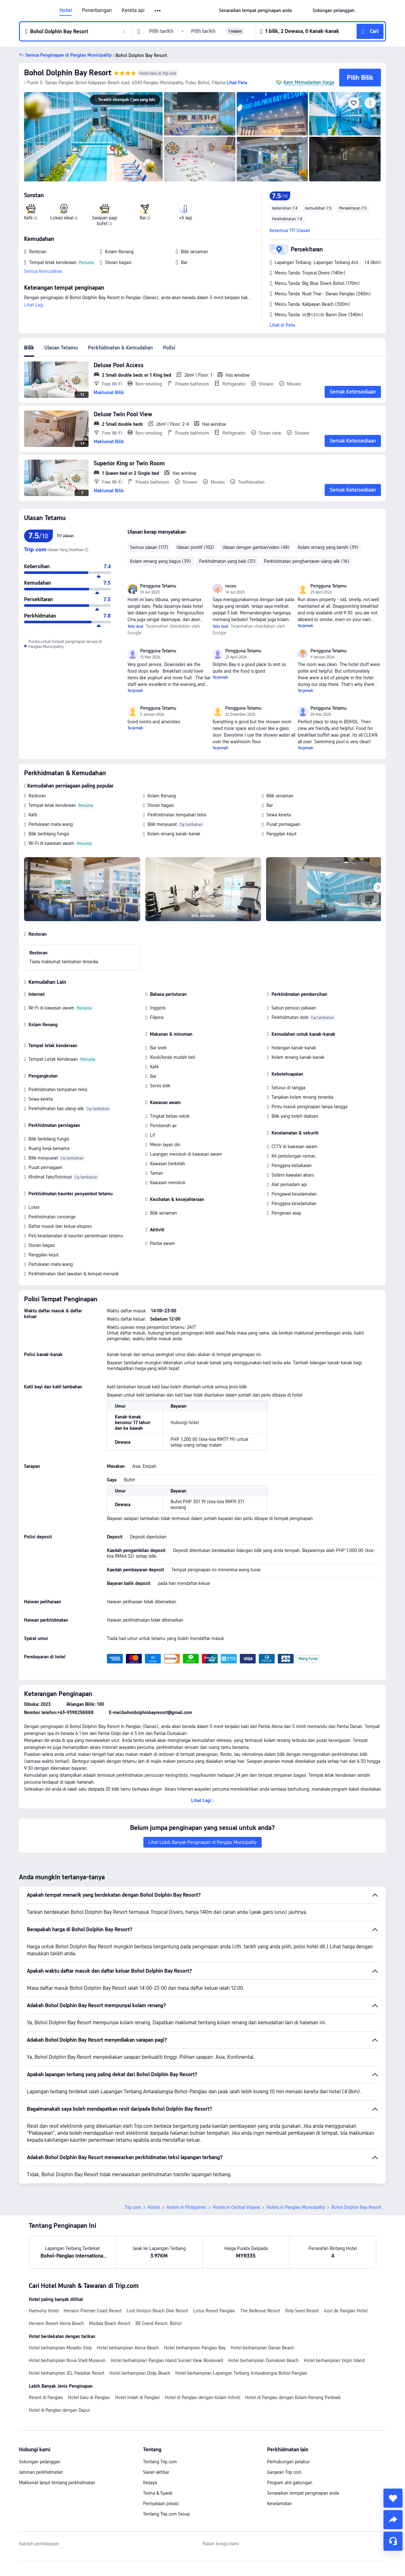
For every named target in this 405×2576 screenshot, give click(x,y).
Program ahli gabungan (289, 2482)
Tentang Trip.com (160, 2461)
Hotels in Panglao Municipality (295, 2207)
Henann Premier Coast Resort (93, 2310)
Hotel (65, 10)
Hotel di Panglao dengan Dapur (59, 2410)
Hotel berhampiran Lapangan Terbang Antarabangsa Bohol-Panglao (241, 2373)
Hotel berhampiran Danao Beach (262, 2347)
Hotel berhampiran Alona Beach (128, 2347)
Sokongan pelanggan (39, 2461)
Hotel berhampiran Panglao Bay (195, 2347)
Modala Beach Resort (109, 2323)
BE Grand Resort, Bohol (158, 2323)
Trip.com (133, 2207)
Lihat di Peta (282, 325)
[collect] (392, 2498)
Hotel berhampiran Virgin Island (334, 2360)
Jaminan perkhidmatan (41, 2472)
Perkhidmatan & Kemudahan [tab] (120, 348)
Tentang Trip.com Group (166, 2513)
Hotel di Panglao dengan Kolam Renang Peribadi (292, 2397)
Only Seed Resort (302, 2310)
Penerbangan (97, 10)
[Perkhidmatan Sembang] (392, 2541)
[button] (158, 11)
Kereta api (133, 10)
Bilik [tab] (29, 348)
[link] (255, 10)
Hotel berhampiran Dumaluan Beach (263, 2360)
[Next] (378, 888)
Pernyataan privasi (160, 2503)
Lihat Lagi (33, 304)
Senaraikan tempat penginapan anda (303, 2493)
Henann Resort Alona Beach (56, 2323)
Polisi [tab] (169, 348)
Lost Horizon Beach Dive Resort (157, 2310)
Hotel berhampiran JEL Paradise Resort (66, 2373)
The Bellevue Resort (260, 2310)
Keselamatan (279, 2503)
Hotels (153, 2207)
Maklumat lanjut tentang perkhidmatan (57, 2482)
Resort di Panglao (46, 2397)
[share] (392, 2519)
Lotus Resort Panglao (214, 2310)
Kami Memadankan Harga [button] (309, 82)
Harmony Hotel (44, 2310)
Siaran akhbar (156, 2472)
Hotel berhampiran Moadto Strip (60, 2347)
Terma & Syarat (157, 2493)
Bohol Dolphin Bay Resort (67, 72)
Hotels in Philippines (186, 2207)
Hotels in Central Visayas (236, 2207)
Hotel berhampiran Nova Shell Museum (67, 2360)
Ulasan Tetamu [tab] (61, 348)
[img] (93, 136)
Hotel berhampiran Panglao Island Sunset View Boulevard (167, 2360)
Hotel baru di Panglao (89, 2397)
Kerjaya (150, 2482)
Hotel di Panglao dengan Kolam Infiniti (202, 2397)
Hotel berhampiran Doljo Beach (139, 2373)
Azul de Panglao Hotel (345, 2310)
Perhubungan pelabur (288, 2461)
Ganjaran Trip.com (284, 2472)
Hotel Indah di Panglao (137, 2397)
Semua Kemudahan (43, 271)
